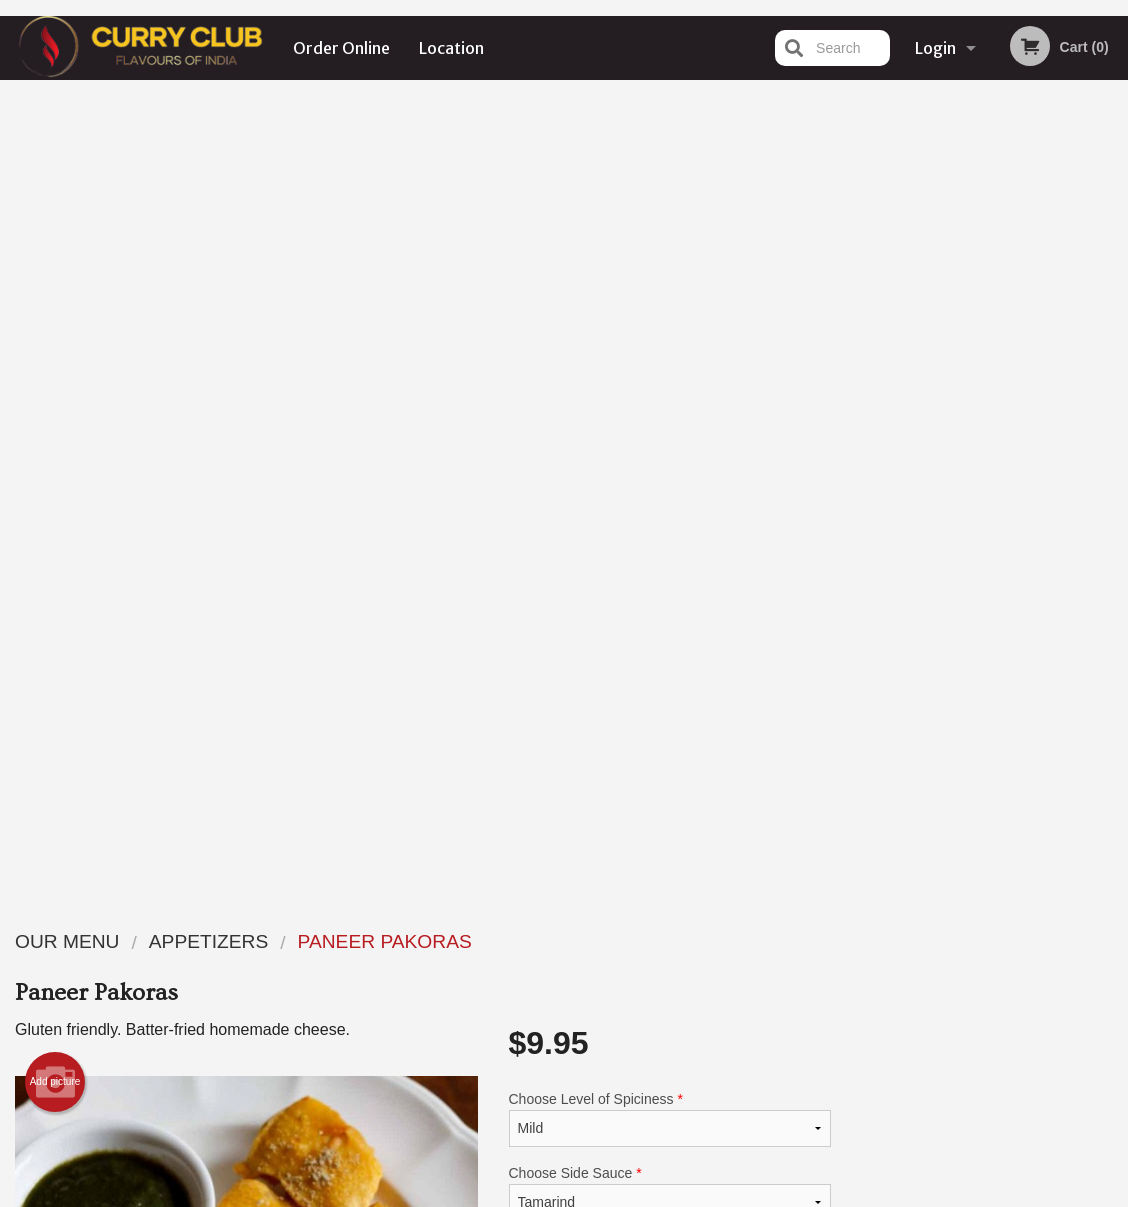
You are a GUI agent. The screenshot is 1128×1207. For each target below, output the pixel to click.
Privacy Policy (702, 989)
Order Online (341, 48)
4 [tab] (1003, 560)
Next (1113, 431)
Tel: (880, 989)
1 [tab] (913, 560)
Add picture (55, 280)
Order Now (987, 124)
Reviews (686, 940)
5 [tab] (1033, 560)
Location (451, 48)
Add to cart (691, 568)
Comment (670, 471)
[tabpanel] (987, 431)
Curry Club (129, 915)
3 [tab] (973, 560)
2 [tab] (943, 560)
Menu (512, 940)
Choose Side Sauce (670, 391)
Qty (557, 552)
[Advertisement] (423, 802)
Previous (862, 431)
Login (935, 48)
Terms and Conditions (724, 965)
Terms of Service (597, 1194)
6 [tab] (1063, 560)
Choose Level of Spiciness (670, 317)
